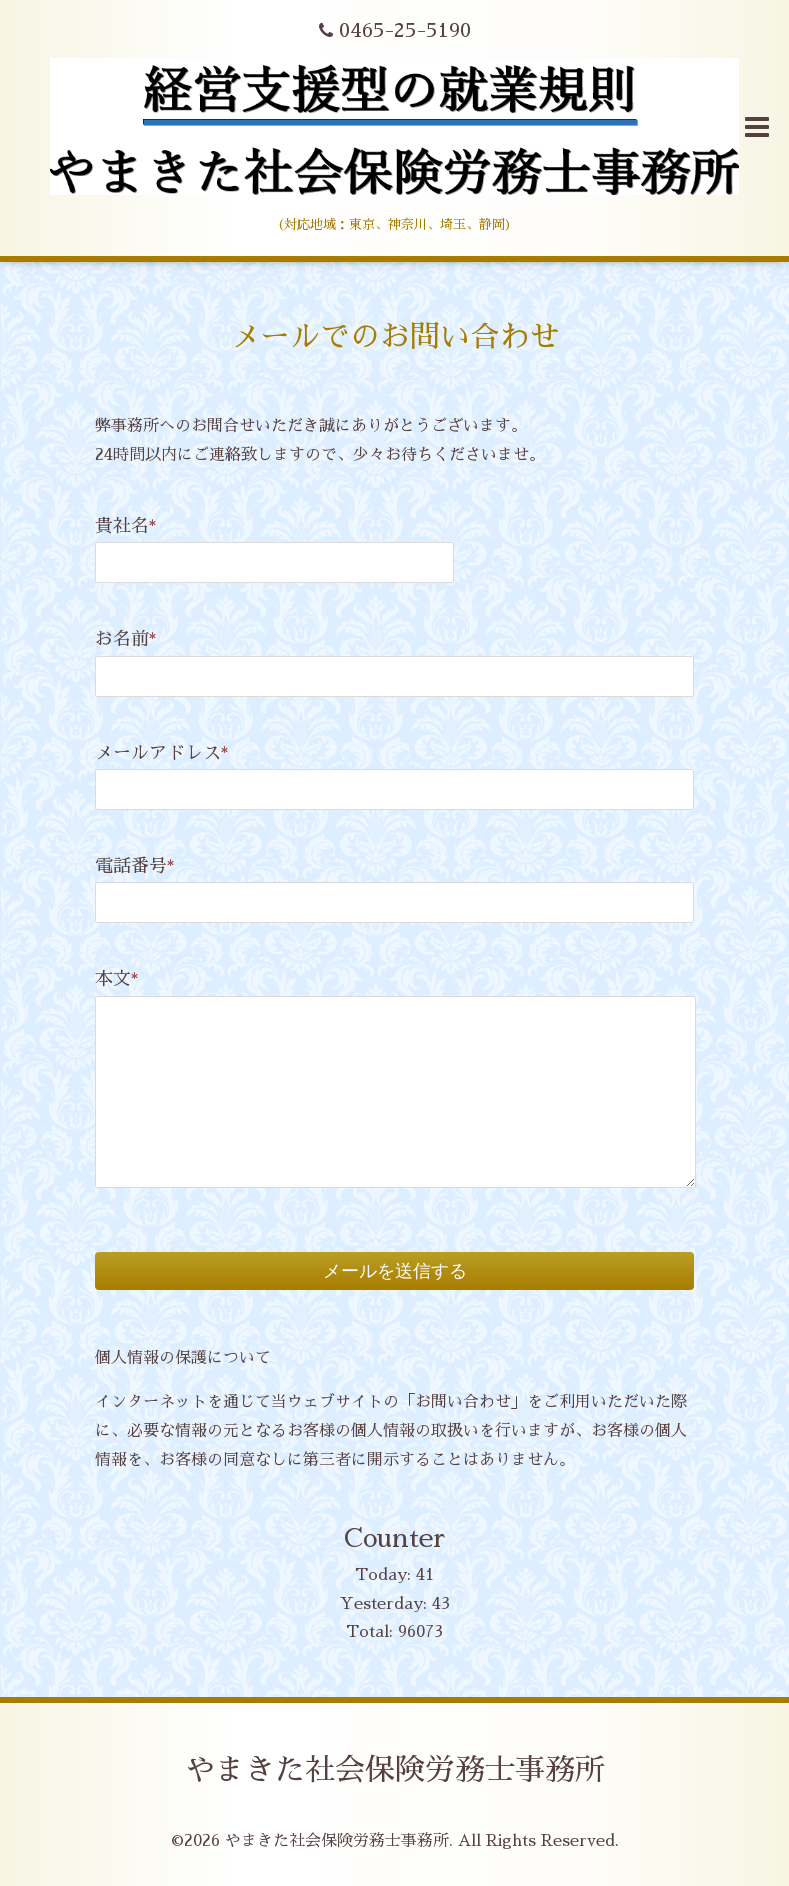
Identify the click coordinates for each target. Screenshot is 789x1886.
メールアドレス (162, 753)
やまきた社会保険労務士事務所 (395, 1770)
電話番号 (135, 866)
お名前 (126, 639)
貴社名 (126, 526)
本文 (117, 979)
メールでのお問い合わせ (395, 337)
